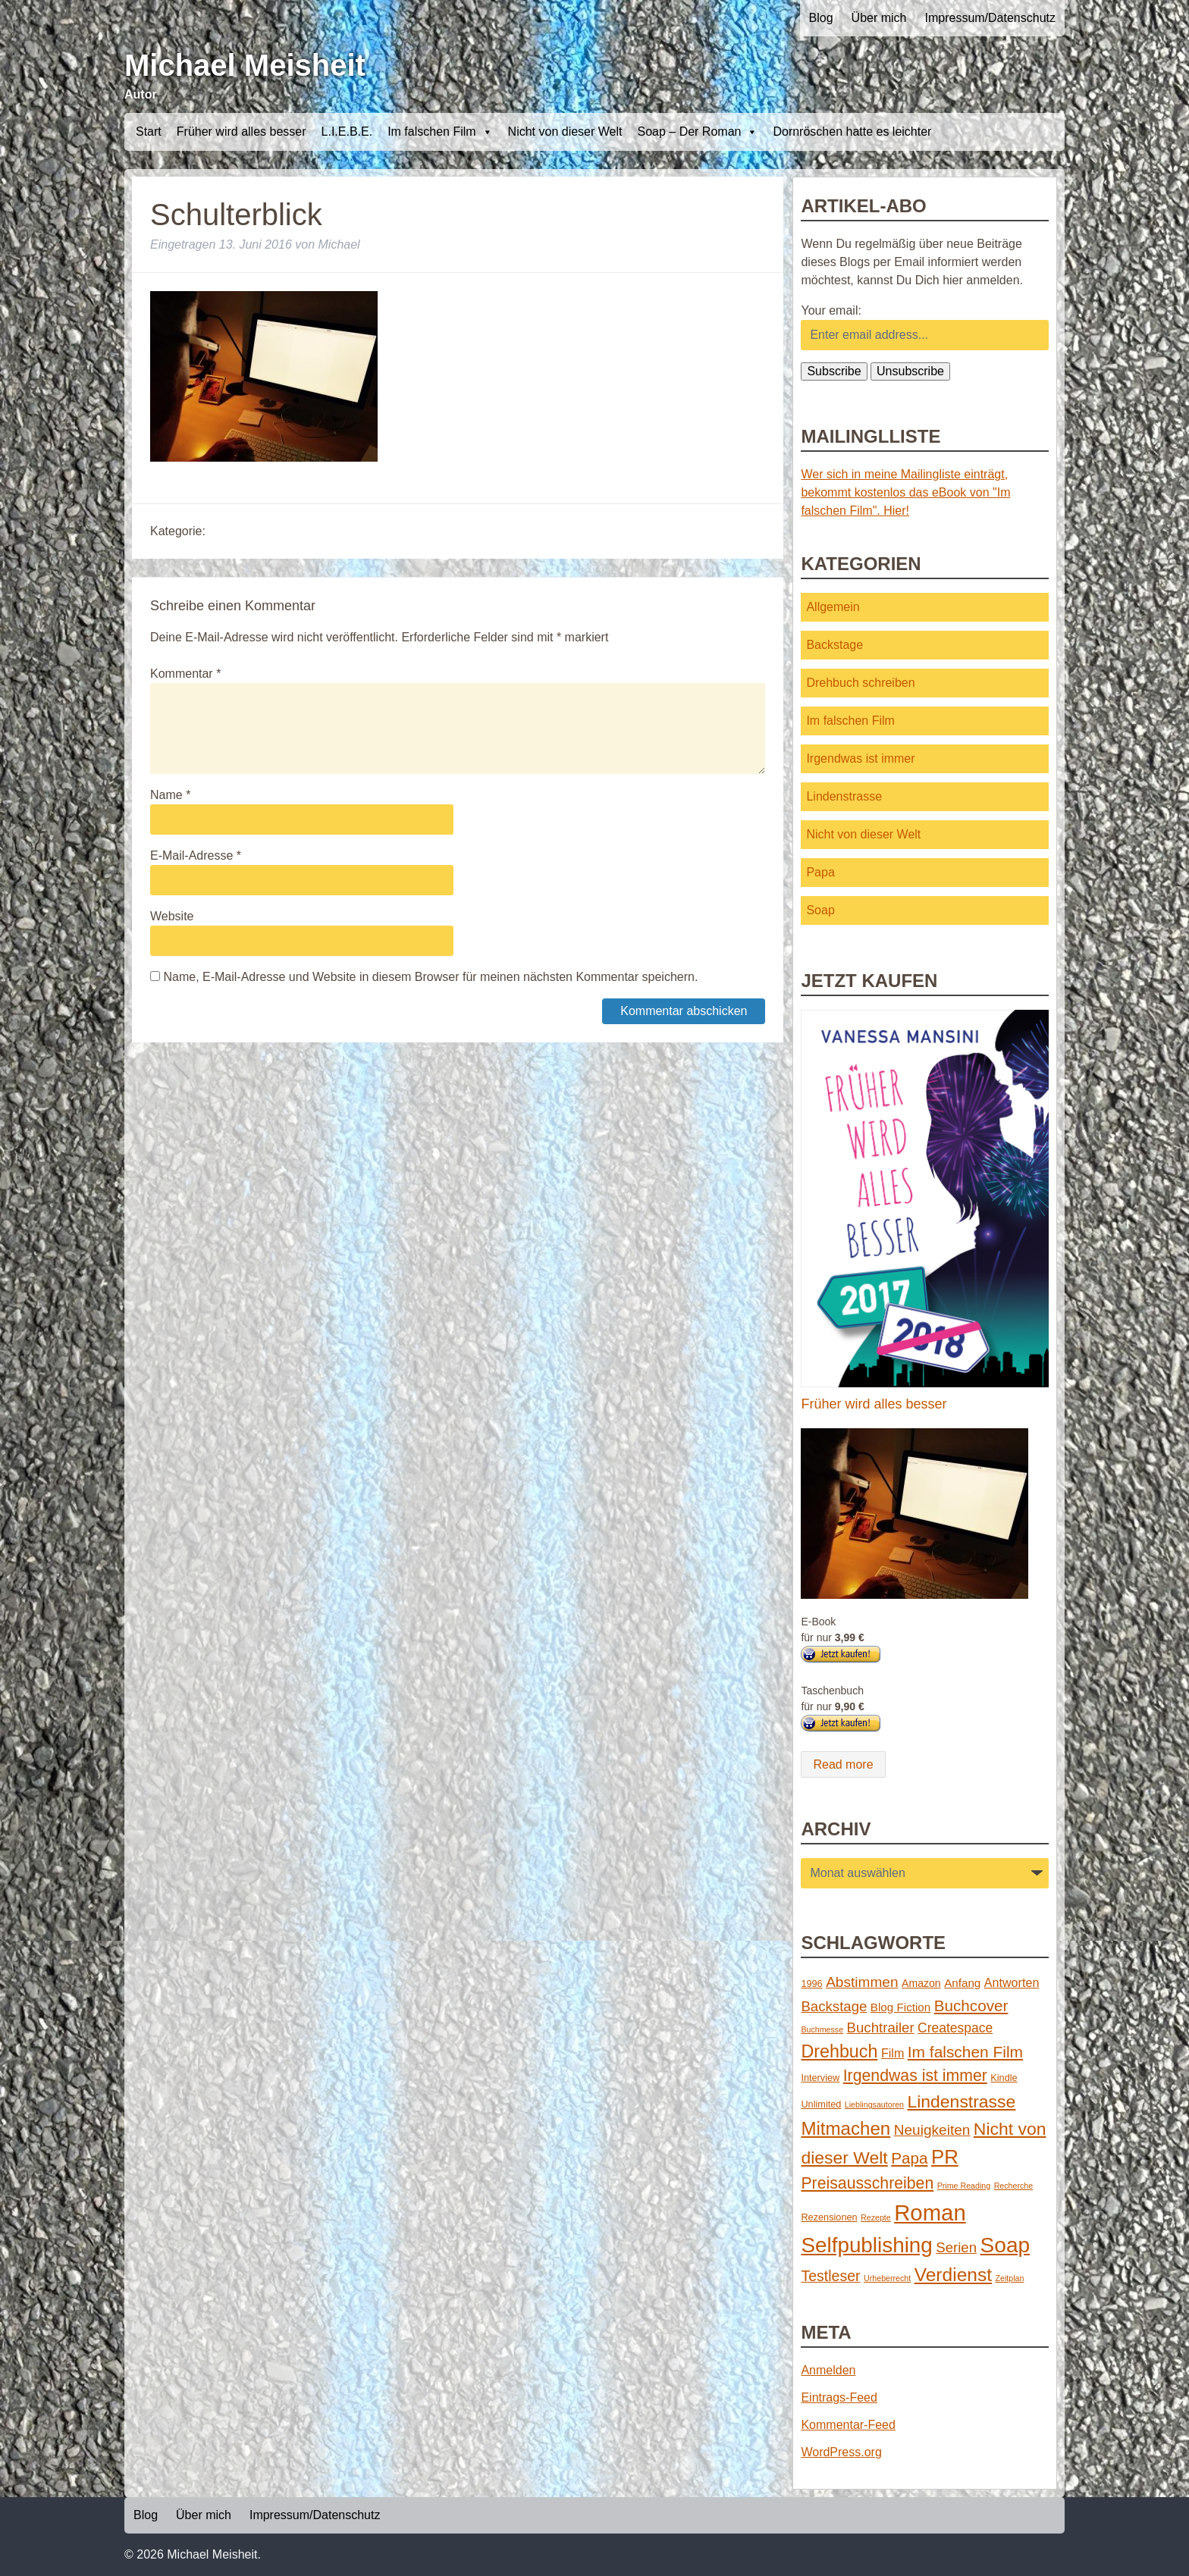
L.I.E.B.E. (347, 131)
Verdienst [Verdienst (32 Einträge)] (953, 2274)
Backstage (834, 644)
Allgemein (832, 606)
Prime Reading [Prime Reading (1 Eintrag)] (963, 2185)
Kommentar (185, 673)
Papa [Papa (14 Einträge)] (909, 2158)
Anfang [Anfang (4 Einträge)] (962, 1982)
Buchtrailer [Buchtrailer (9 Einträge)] (880, 2027)
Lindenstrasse (844, 796)
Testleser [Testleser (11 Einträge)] (830, 2275)
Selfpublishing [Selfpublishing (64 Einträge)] (866, 2245)
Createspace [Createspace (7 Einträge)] (955, 2027)
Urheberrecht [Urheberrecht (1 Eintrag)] (887, 2278)
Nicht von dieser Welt (565, 131)
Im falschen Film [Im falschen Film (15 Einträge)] (965, 2051)
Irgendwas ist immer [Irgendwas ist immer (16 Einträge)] (915, 2076)
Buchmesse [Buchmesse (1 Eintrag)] (822, 2029)
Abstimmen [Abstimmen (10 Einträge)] (862, 1982)
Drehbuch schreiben (860, 682)
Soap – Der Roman (697, 132)
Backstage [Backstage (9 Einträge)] (834, 2006)
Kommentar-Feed (848, 2424)
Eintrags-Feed (839, 2397)
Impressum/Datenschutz (990, 17)
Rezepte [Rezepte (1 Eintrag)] (876, 2217)
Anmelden (828, 2370)
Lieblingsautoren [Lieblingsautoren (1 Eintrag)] (874, 2104)
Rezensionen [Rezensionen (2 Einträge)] (829, 2217)
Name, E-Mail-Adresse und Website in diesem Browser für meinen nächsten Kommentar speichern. (430, 976)
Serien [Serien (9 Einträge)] (956, 2247)
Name (170, 794)
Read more (843, 1764)
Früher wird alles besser (241, 131)
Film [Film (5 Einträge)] (892, 2053)
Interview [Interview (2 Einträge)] (820, 2077)
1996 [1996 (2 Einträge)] (811, 1983)
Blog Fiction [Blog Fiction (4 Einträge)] (900, 2007)
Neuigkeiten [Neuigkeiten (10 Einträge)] (932, 2130)
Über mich (879, 17)
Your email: (831, 310)
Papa (820, 872)
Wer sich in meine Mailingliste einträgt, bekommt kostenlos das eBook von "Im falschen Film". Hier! (905, 492)
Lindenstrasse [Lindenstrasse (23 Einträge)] (962, 2101)
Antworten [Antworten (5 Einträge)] (1012, 1982)
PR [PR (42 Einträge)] (944, 2156)
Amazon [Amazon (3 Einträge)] (921, 1983)
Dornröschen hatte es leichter (852, 131)
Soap (820, 910)
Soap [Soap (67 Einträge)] (1005, 2245)
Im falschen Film (439, 132)
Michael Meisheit (244, 65)
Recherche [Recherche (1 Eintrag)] (1014, 2185)
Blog (821, 17)
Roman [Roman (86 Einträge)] (930, 2212)
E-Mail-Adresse (195, 855)
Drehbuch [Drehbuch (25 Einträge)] (839, 2051)
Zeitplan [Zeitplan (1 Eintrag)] (1010, 2278)
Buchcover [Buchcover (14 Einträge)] (971, 2005)
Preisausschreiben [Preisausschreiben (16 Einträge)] (867, 2183)
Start (149, 131)
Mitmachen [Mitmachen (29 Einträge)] (845, 2128)
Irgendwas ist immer (860, 758)
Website (172, 916)
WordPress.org (841, 2452)
